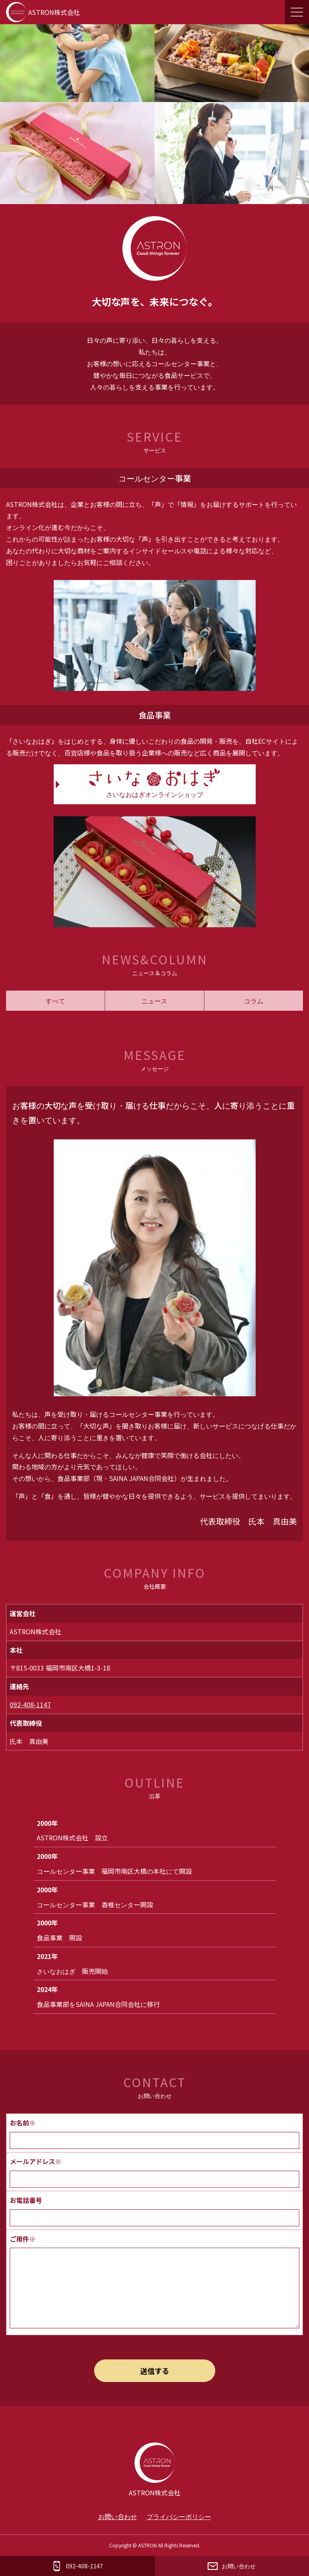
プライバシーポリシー (179, 2516)
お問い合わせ (117, 2516)
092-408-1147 (30, 1704)
